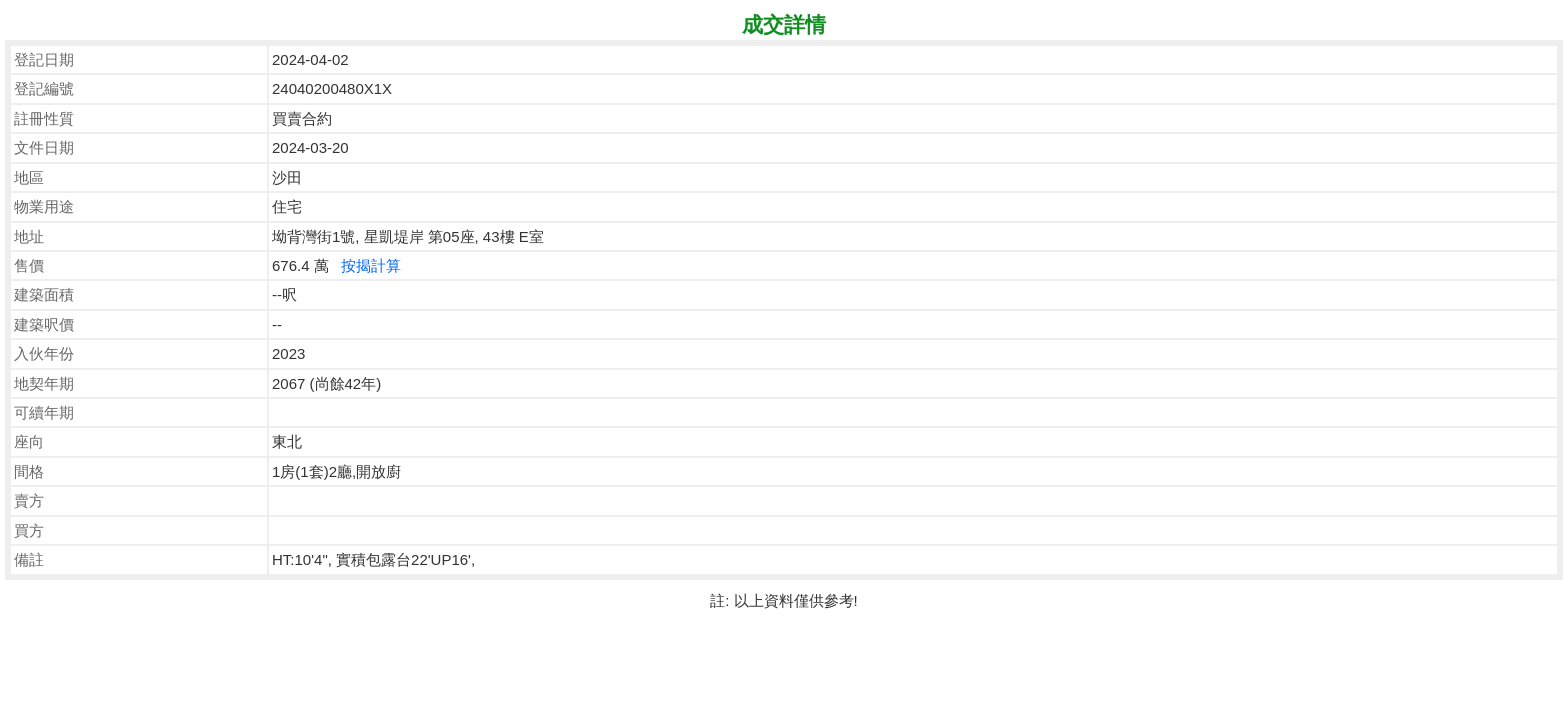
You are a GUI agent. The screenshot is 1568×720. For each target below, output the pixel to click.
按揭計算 (371, 265)
